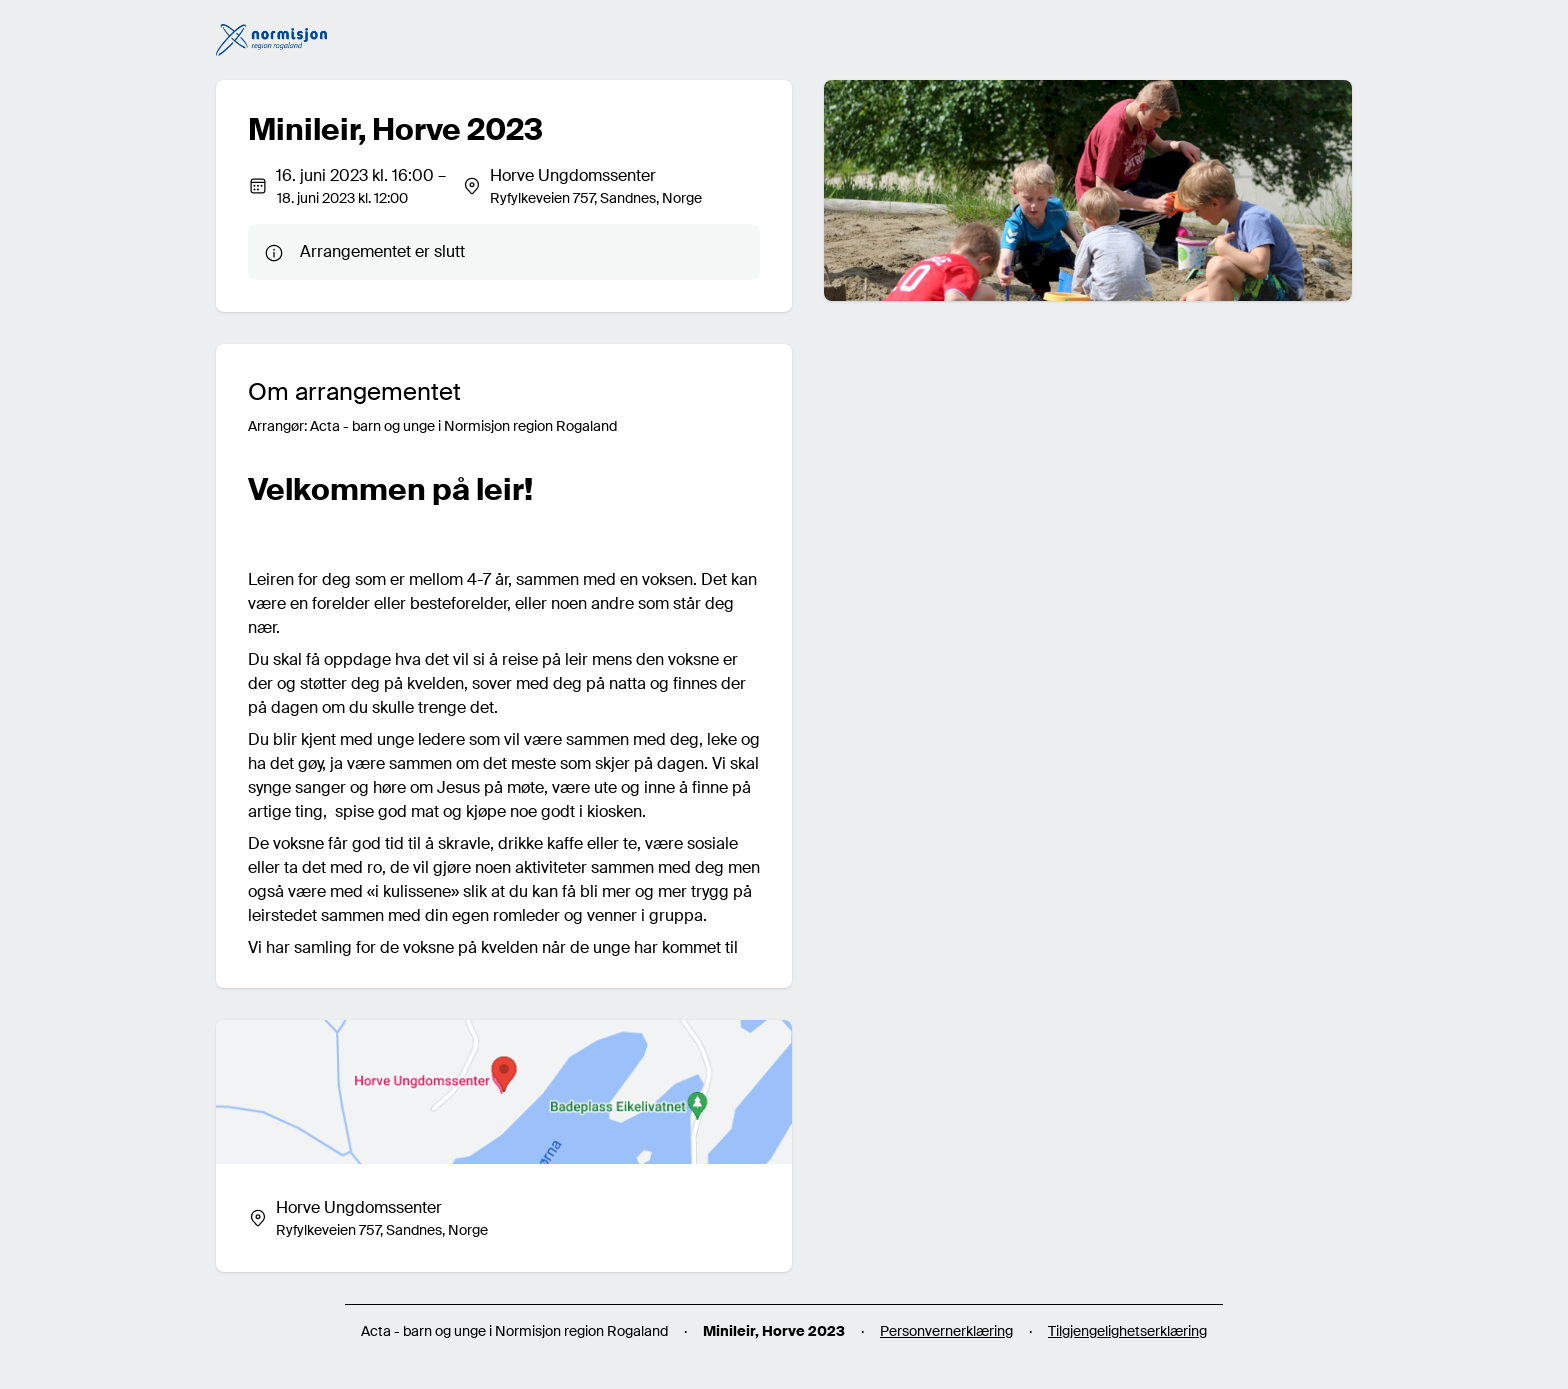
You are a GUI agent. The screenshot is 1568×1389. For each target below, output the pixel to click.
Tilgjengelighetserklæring (1127, 1331)
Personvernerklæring (946, 1331)
